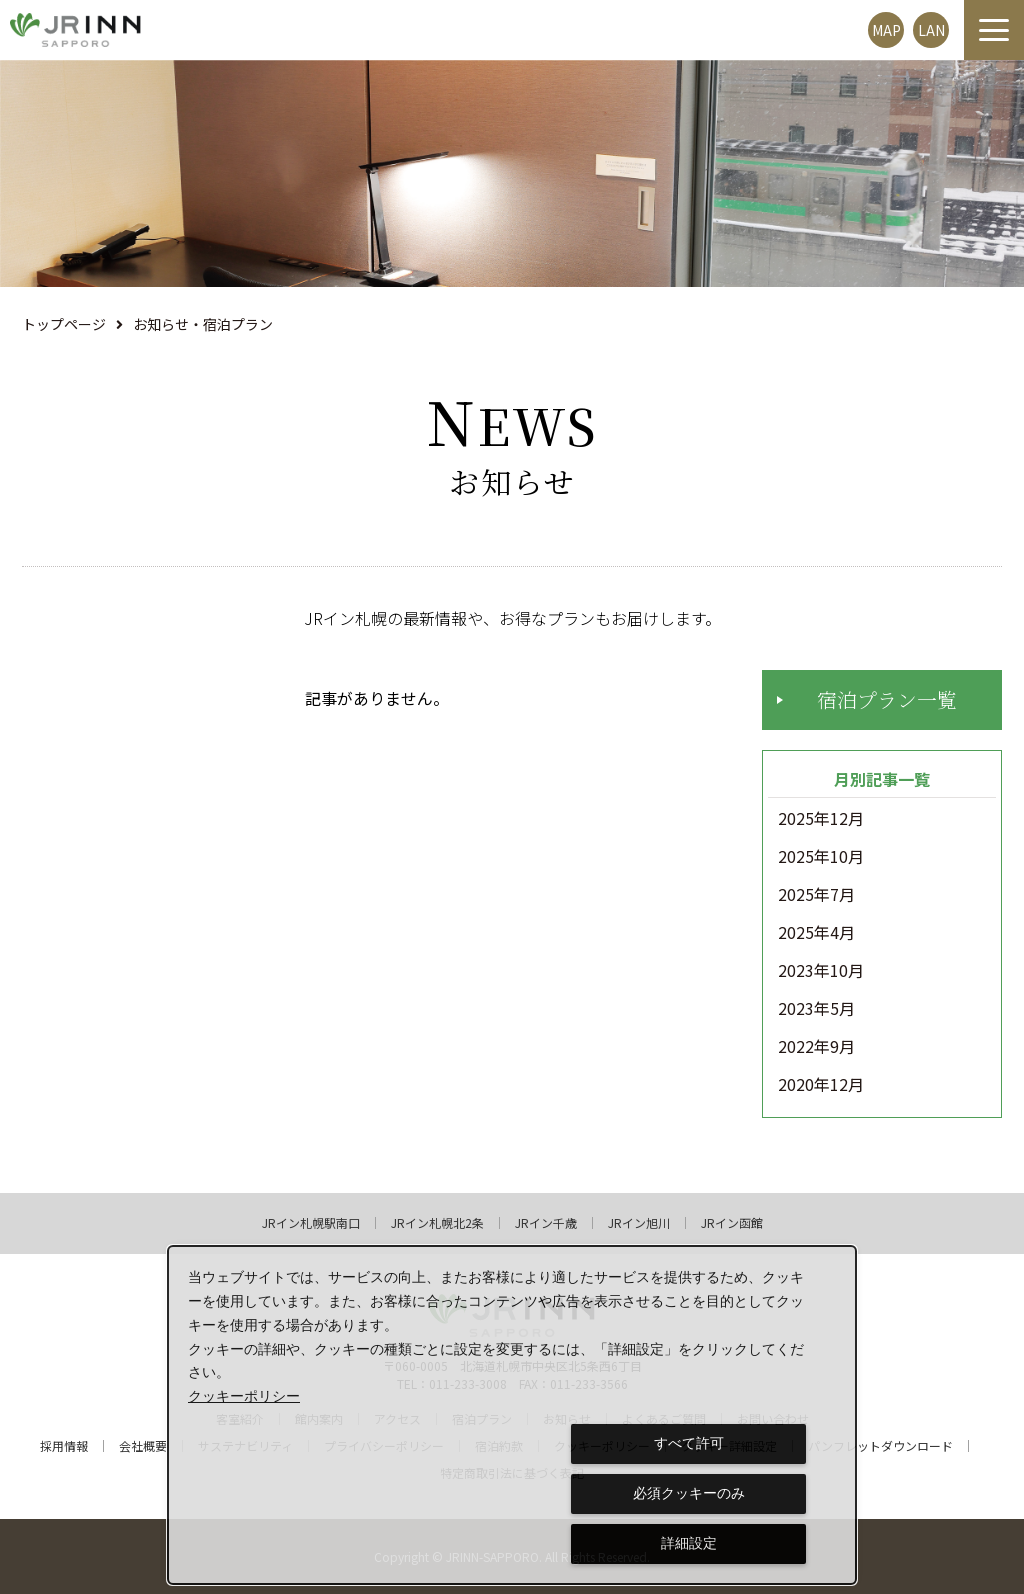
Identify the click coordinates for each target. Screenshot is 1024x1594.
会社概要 (143, 1446)
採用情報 (64, 1446)
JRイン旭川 (639, 1223)
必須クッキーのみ (689, 1493)
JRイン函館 (732, 1223)
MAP (886, 30)
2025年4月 (816, 933)
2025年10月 (821, 857)
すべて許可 (689, 1443)
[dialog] (512, 1415)
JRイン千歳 (546, 1223)
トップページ (64, 324)
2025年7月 (816, 895)
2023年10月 (821, 971)
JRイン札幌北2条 (437, 1223)
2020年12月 (821, 1085)
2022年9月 (816, 1047)
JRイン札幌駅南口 (311, 1223)
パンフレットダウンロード (880, 1446)
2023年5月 (816, 1009)
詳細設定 (689, 1543)
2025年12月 (821, 819)
